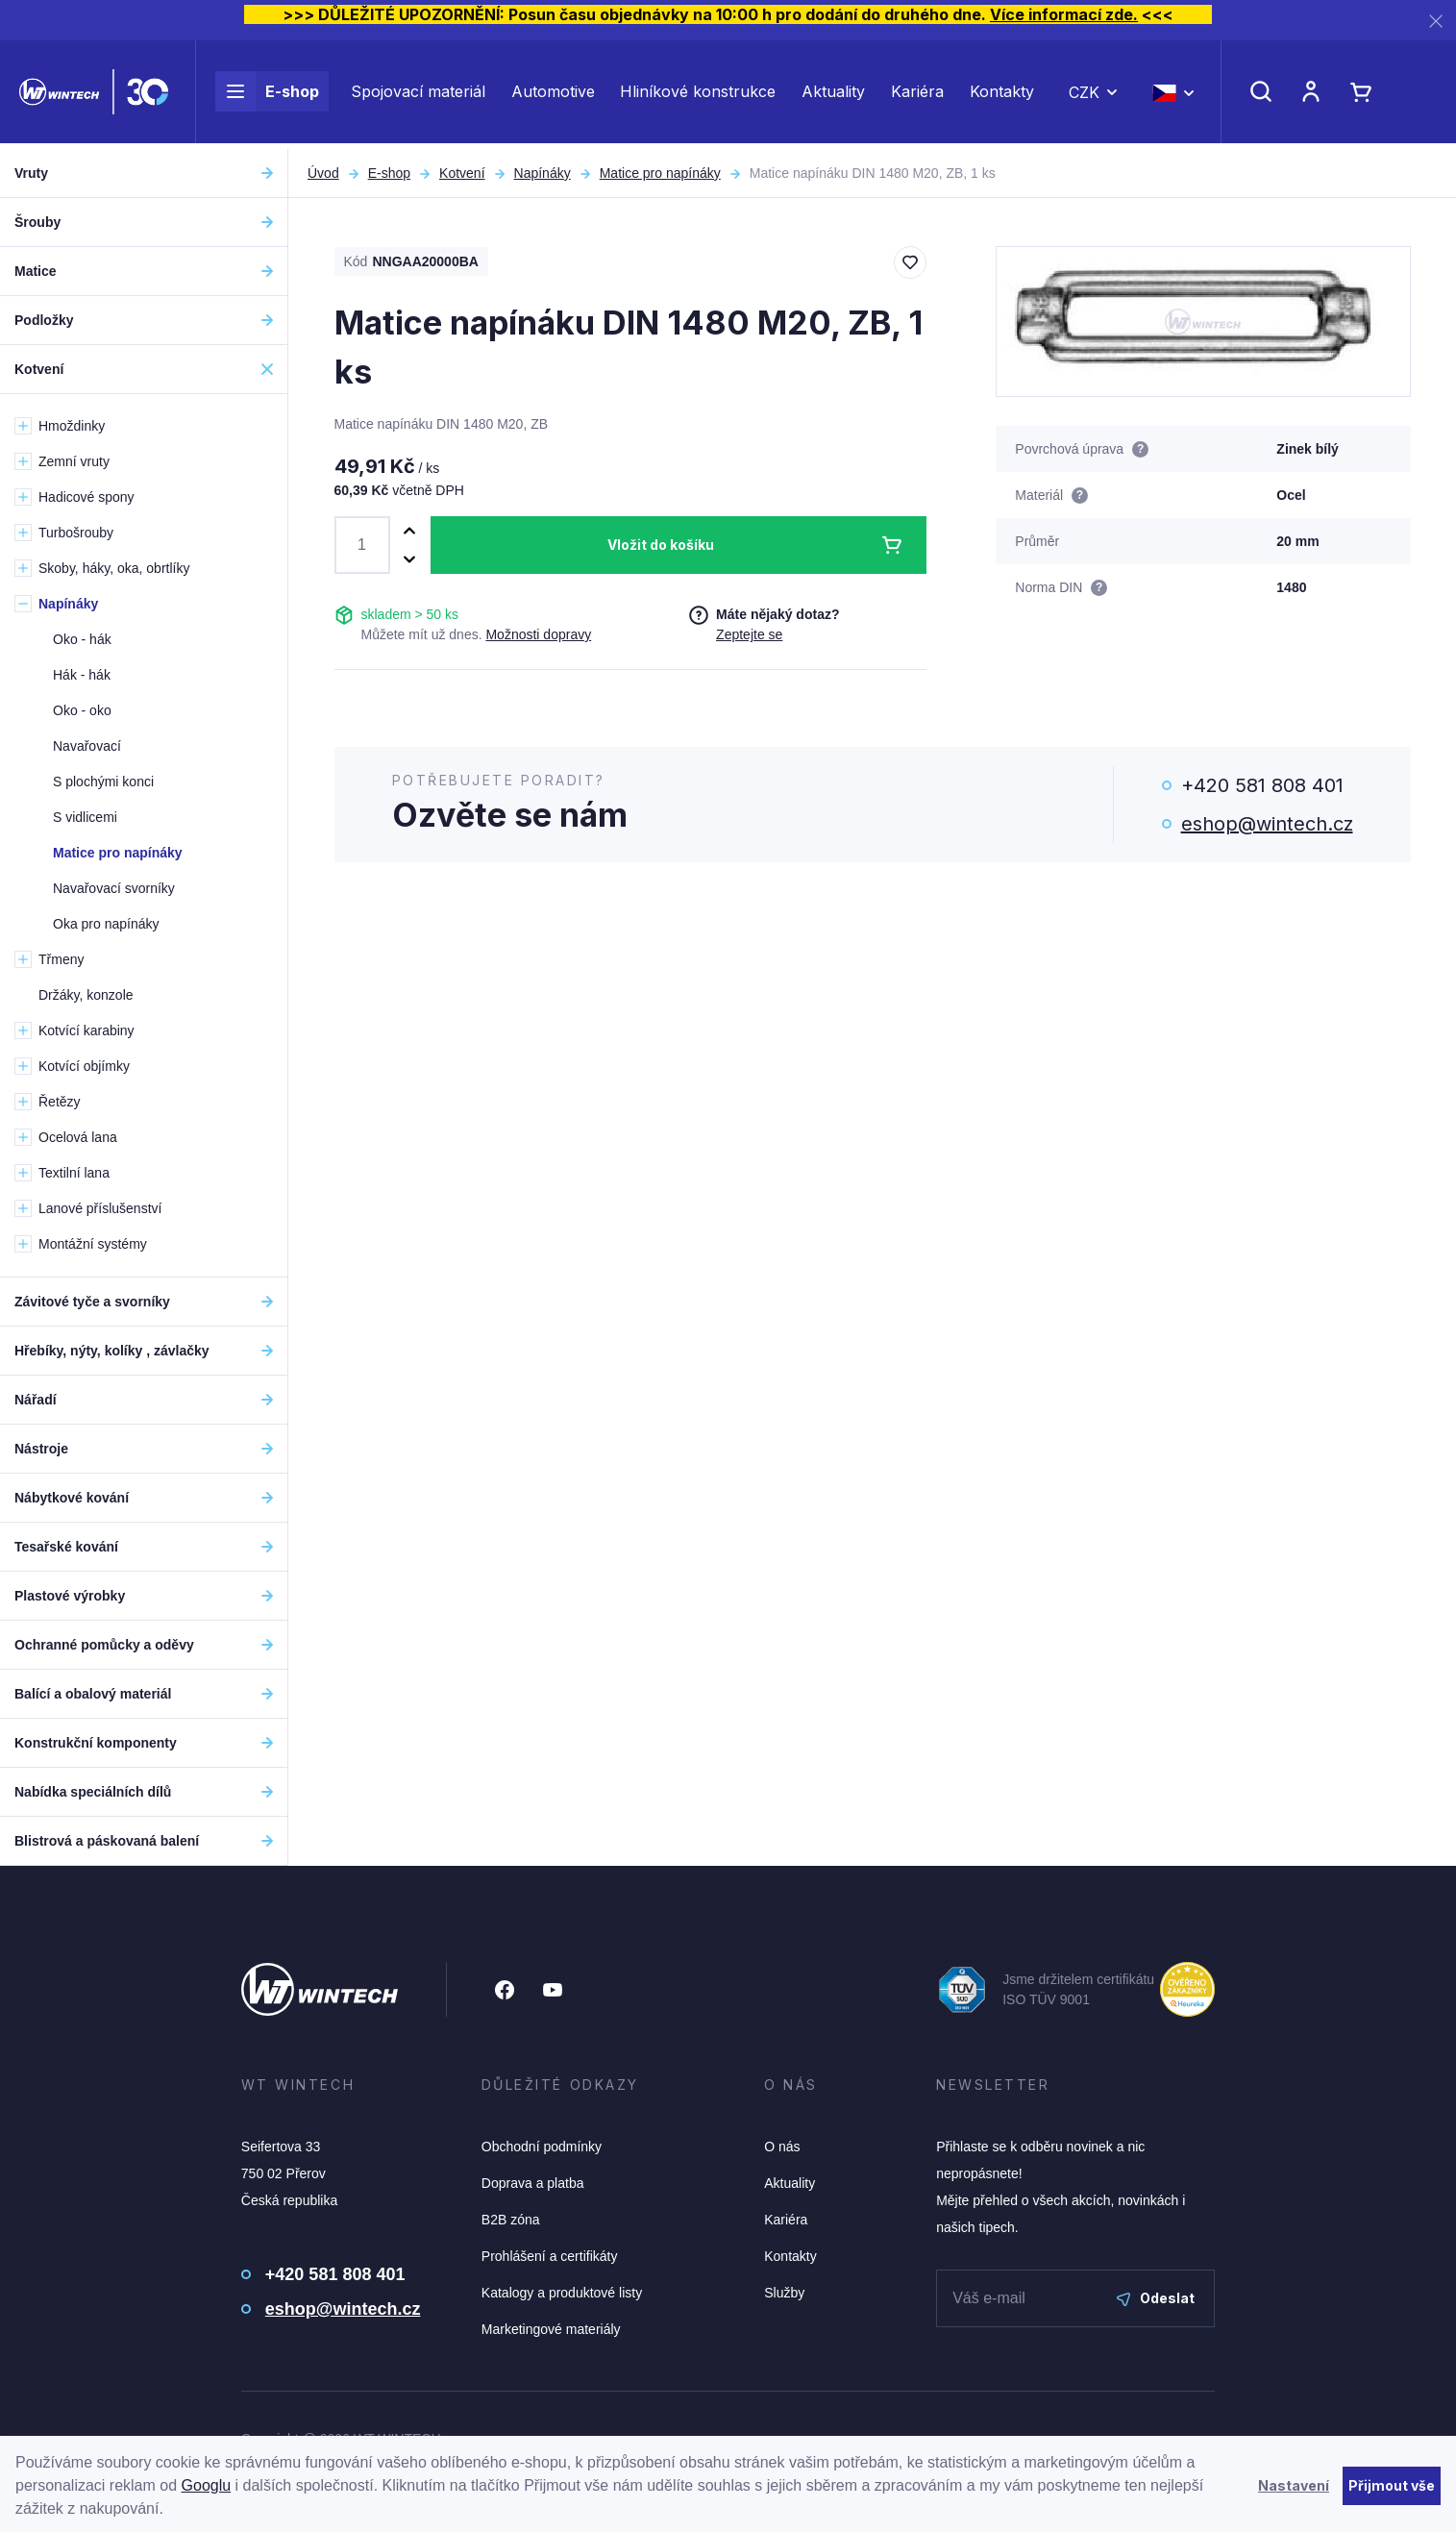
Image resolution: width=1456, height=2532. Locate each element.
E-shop (267, 94)
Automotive (553, 94)
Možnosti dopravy (538, 634)
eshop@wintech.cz (1267, 823)
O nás (782, 2146)
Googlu (207, 2485)
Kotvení (461, 173)
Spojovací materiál (418, 94)
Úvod (323, 173)
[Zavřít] (1435, 21)
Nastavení (1293, 2485)
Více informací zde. (1064, 14)
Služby (784, 2292)
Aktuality (833, 94)
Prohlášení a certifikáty (549, 2256)
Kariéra (917, 94)
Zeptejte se (749, 634)
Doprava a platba (532, 2183)
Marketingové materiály (551, 2329)
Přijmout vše (1391, 2485)
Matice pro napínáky (660, 173)
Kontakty (1002, 94)
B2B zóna (510, 2219)
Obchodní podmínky (541, 2146)
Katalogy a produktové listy (561, 2292)
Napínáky (542, 173)
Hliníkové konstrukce (698, 94)
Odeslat (1156, 2298)
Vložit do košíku (660, 544)
